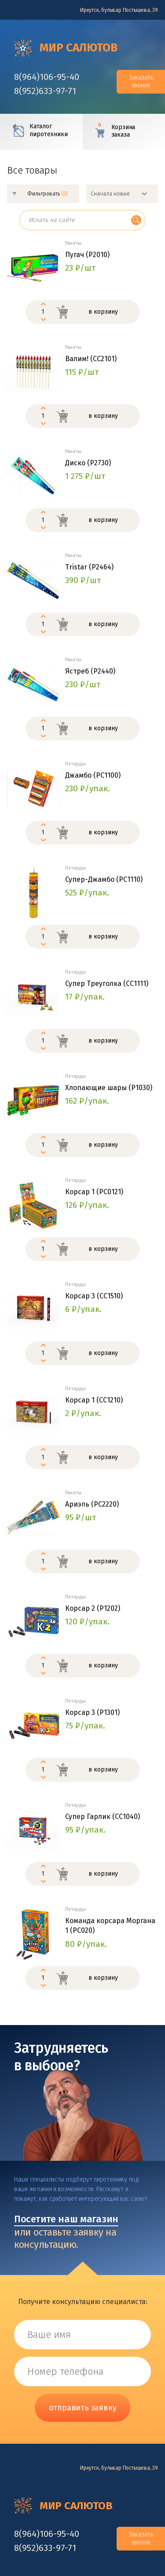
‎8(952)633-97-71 (45, 91)
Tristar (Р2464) (89, 567)
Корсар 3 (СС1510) (94, 1296)
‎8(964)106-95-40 (46, 77)
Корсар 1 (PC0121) (94, 1192)
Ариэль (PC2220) (92, 1504)
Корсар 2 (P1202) (92, 1608)
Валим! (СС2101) (91, 359)
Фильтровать (47, 194)
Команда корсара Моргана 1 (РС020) (110, 1926)
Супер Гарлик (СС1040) (102, 1816)
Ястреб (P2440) (90, 671)
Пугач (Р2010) (87, 254)
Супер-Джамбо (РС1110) (104, 879)
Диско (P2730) (88, 463)
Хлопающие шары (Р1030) (108, 1087)
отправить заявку (83, 2408)
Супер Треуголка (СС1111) (106, 983)
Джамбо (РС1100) (93, 775)
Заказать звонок (141, 81)
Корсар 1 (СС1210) (94, 1400)
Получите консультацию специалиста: (82, 2301)
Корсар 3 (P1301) (92, 1712)
